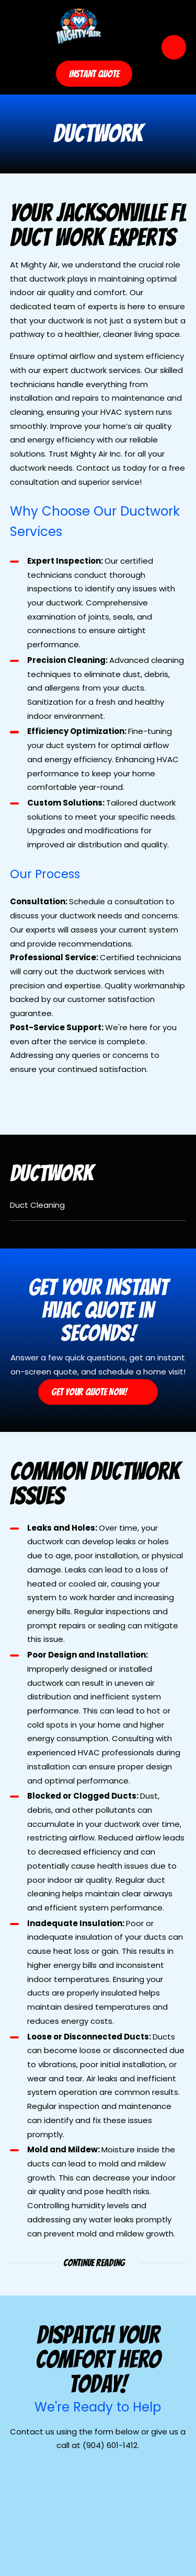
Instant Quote (94, 73)
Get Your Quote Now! (98, 1391)
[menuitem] (98, 1209)
